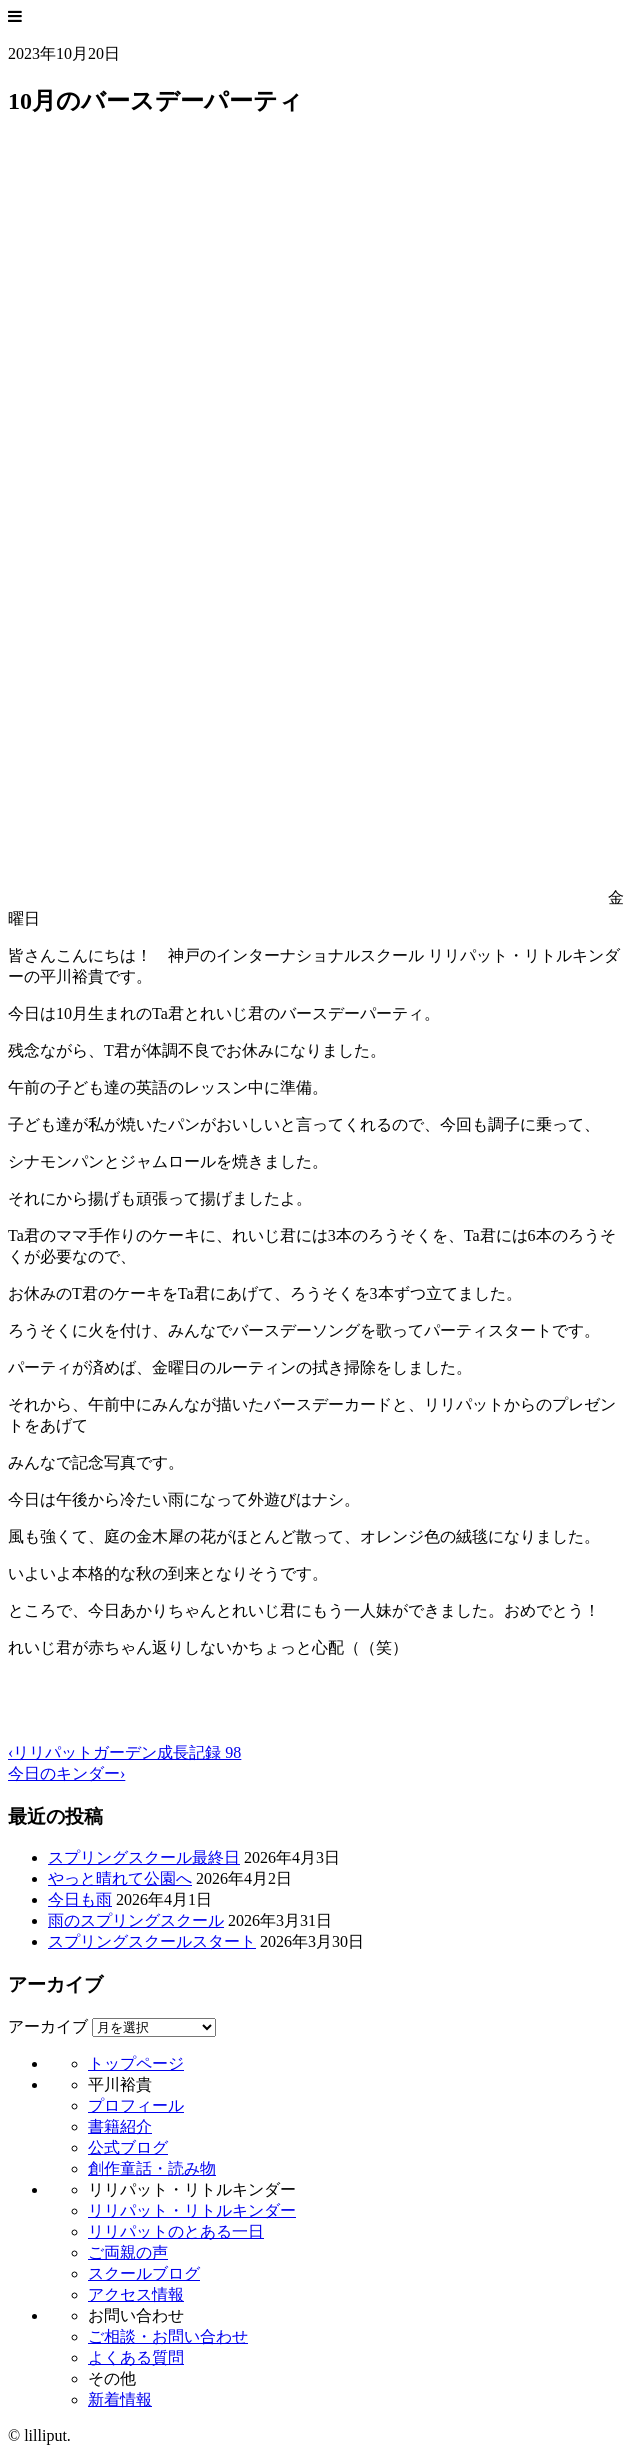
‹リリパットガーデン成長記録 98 (124, 1752)
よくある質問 (136, 2357)
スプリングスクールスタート (152, 1941)
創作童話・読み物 (152, 2168)
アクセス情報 (136, 2294)
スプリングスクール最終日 (144, 1857)
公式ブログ (128, 2147)
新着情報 (120, 2399)
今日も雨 (80, 1899)
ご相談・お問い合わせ (168, 2336)
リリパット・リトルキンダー (192, 2210)
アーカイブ (48, 2026)
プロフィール (136, 2105)
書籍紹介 (120, 2126)
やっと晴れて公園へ (120, 1878)
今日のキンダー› (66, 1773)
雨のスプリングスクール (136, 1920)
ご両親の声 (128, 2252)
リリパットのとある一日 (176, 2231)
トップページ (136, 2063)
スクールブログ (144, 2273)
